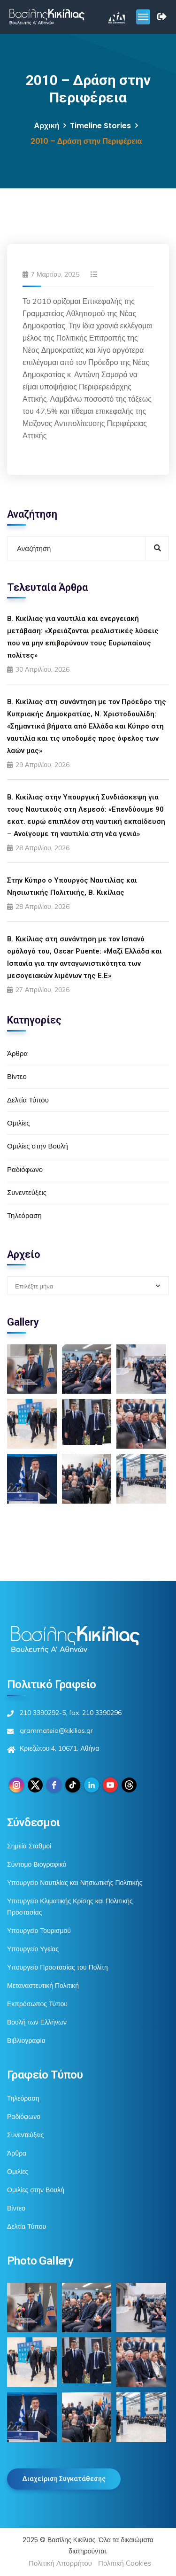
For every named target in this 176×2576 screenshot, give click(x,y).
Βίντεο (17, 1076)
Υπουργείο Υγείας (33, 1949)
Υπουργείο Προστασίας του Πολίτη (57, 1967)
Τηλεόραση (24, 1215)
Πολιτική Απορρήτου (60, 2563)
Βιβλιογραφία (26, 2040)
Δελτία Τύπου (28, 1100)
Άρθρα (17, 1053)
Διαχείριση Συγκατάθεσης (64, 2479)
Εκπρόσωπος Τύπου (37, 2004)
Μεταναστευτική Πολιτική (43, 1985)
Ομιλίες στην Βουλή (37, 1146)
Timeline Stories (100, 125)
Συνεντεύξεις (26, 1192)
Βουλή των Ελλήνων (37, 2022)
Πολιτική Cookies (125, 2563)
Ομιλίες (18, 1123)
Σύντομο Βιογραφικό (36, 1864)
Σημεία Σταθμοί (29, 1846)
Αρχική (47, 125)
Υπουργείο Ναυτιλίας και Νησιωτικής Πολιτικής (74, 1882)
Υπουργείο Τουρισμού (39, 1930)
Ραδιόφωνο (25, 1169)
